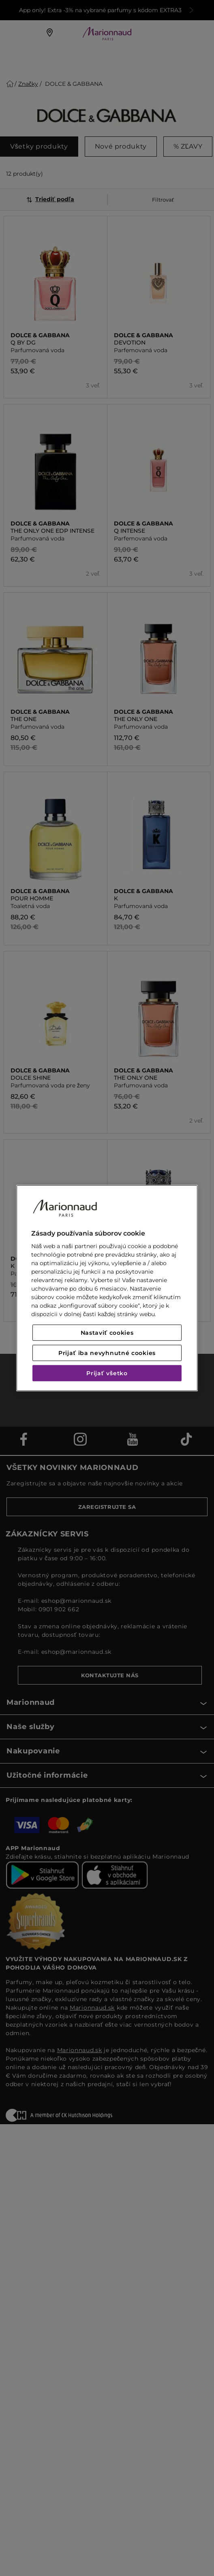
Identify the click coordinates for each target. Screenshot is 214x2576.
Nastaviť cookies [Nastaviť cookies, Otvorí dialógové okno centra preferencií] (107, 1332)
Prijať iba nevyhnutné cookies (107, 1353)
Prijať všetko (107, 1373)
